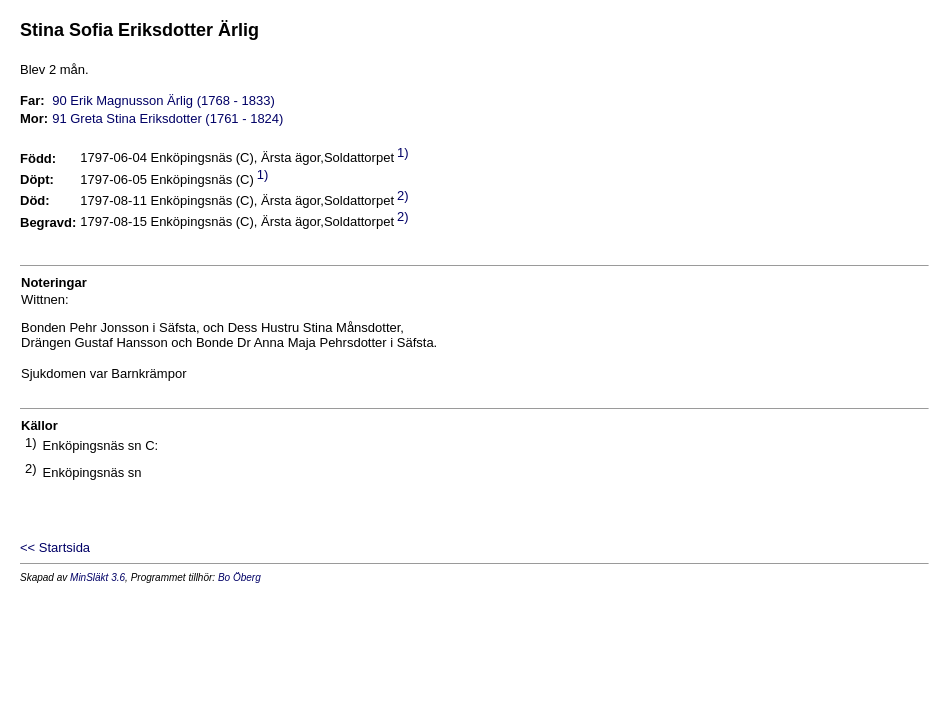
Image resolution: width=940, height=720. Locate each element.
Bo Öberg (239, 577)
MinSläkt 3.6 (97, 577)
